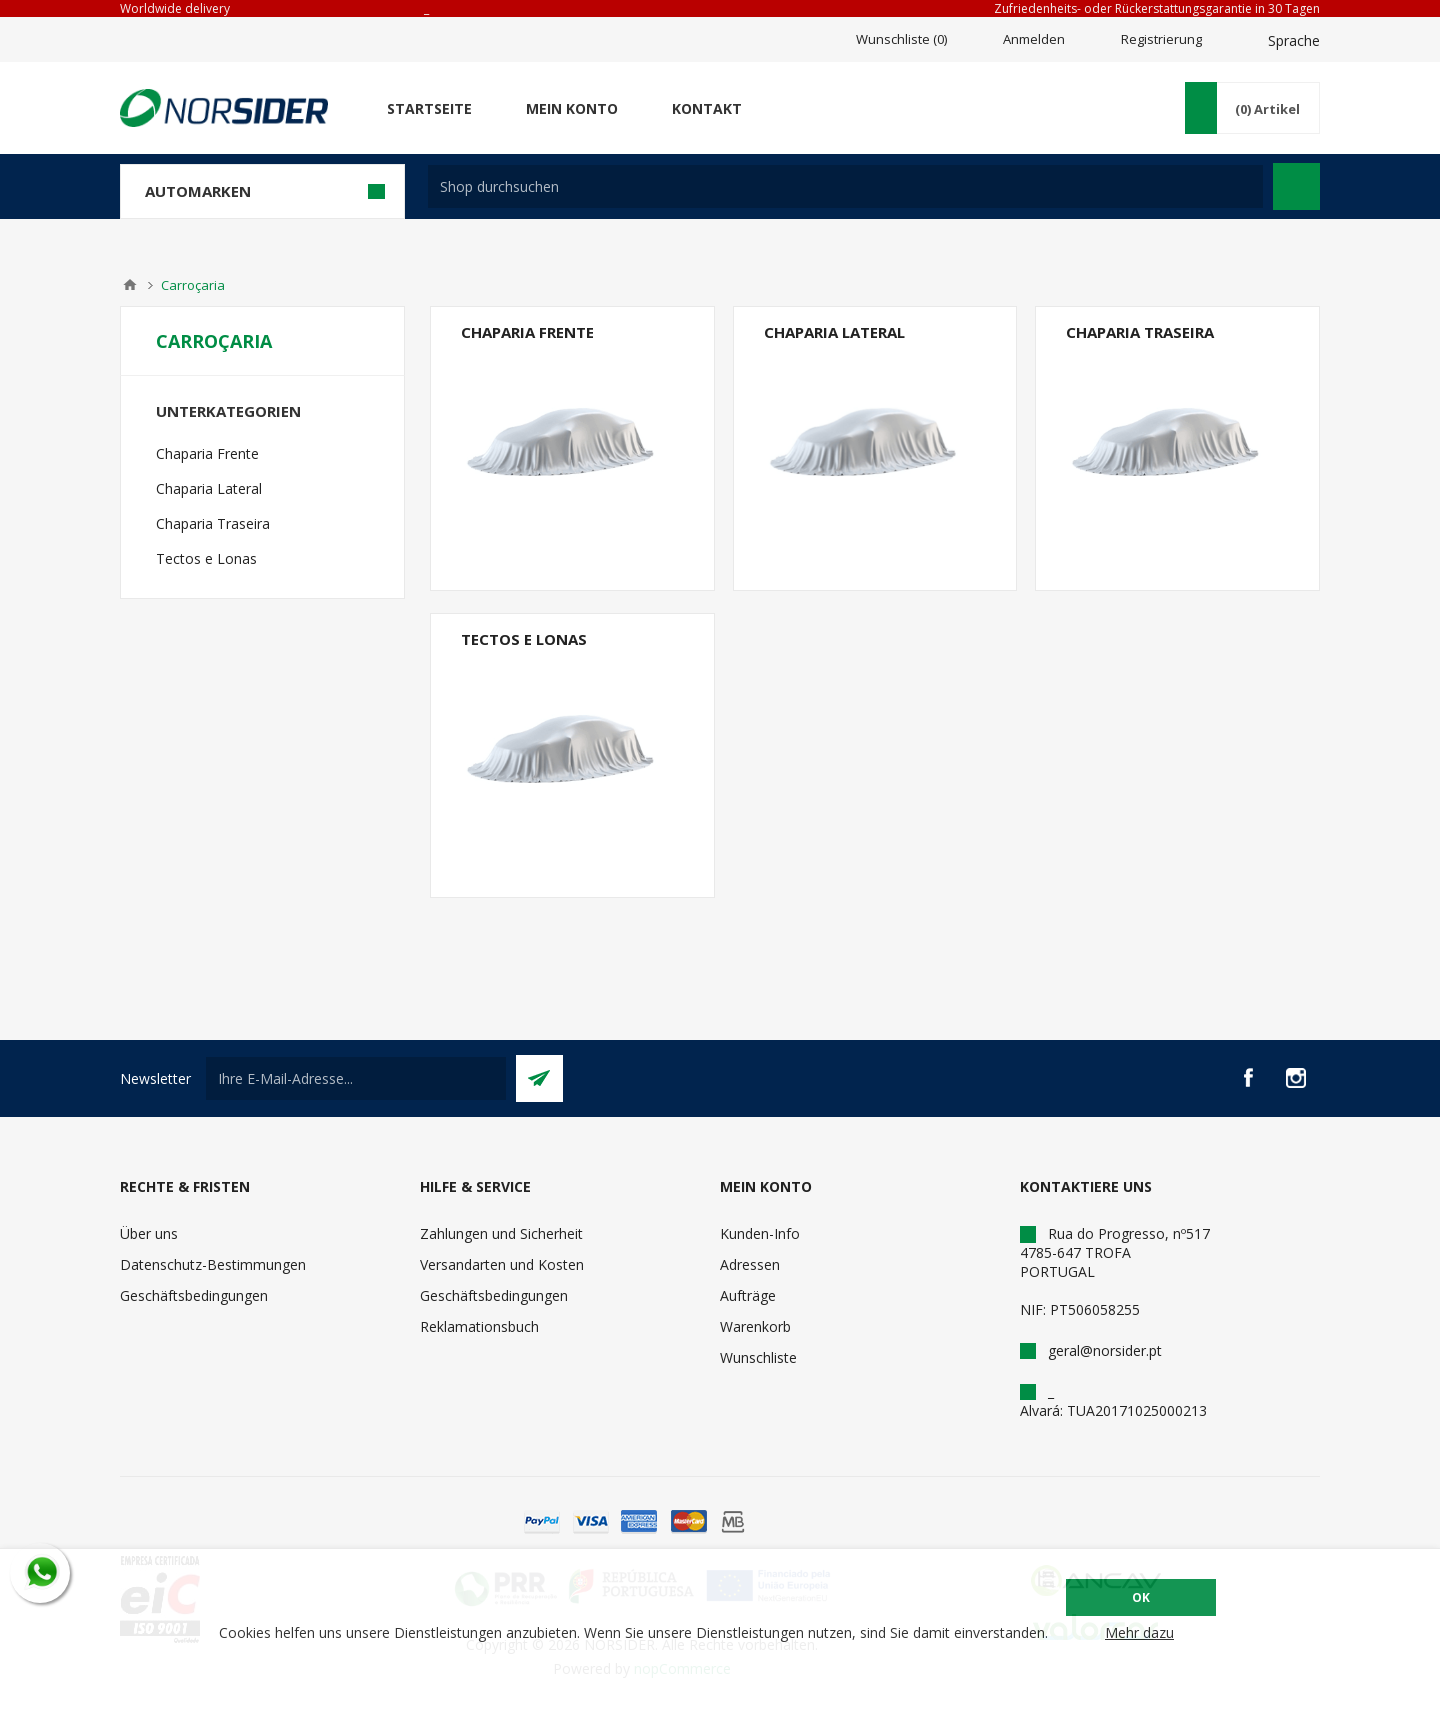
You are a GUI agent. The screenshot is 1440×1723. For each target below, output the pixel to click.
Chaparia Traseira (1140, 332)
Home (130, 285)
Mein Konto (572, 108)
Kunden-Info (760, 1233)
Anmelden (1034, 39)
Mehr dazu (1139, 1632)
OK (1141, 1597)
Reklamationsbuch (479, 1326)
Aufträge (748, 1295)
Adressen (750, 1264)
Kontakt (707, 108)
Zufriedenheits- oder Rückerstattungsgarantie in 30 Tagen (1157, 8)
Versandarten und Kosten (502, 1264)
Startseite (429, 108)
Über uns (149, 1233)
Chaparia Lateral (834, 332)
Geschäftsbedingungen (194, 1295)
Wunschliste (758, 1357)
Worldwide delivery (175, 8)
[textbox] (845, 186)
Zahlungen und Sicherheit (501, 1233)
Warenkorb (755, 1326)
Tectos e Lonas (524, 639)
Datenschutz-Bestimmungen (213, 1264)
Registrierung (1161, 39)
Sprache (1294, 40)
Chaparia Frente (527, 332)
